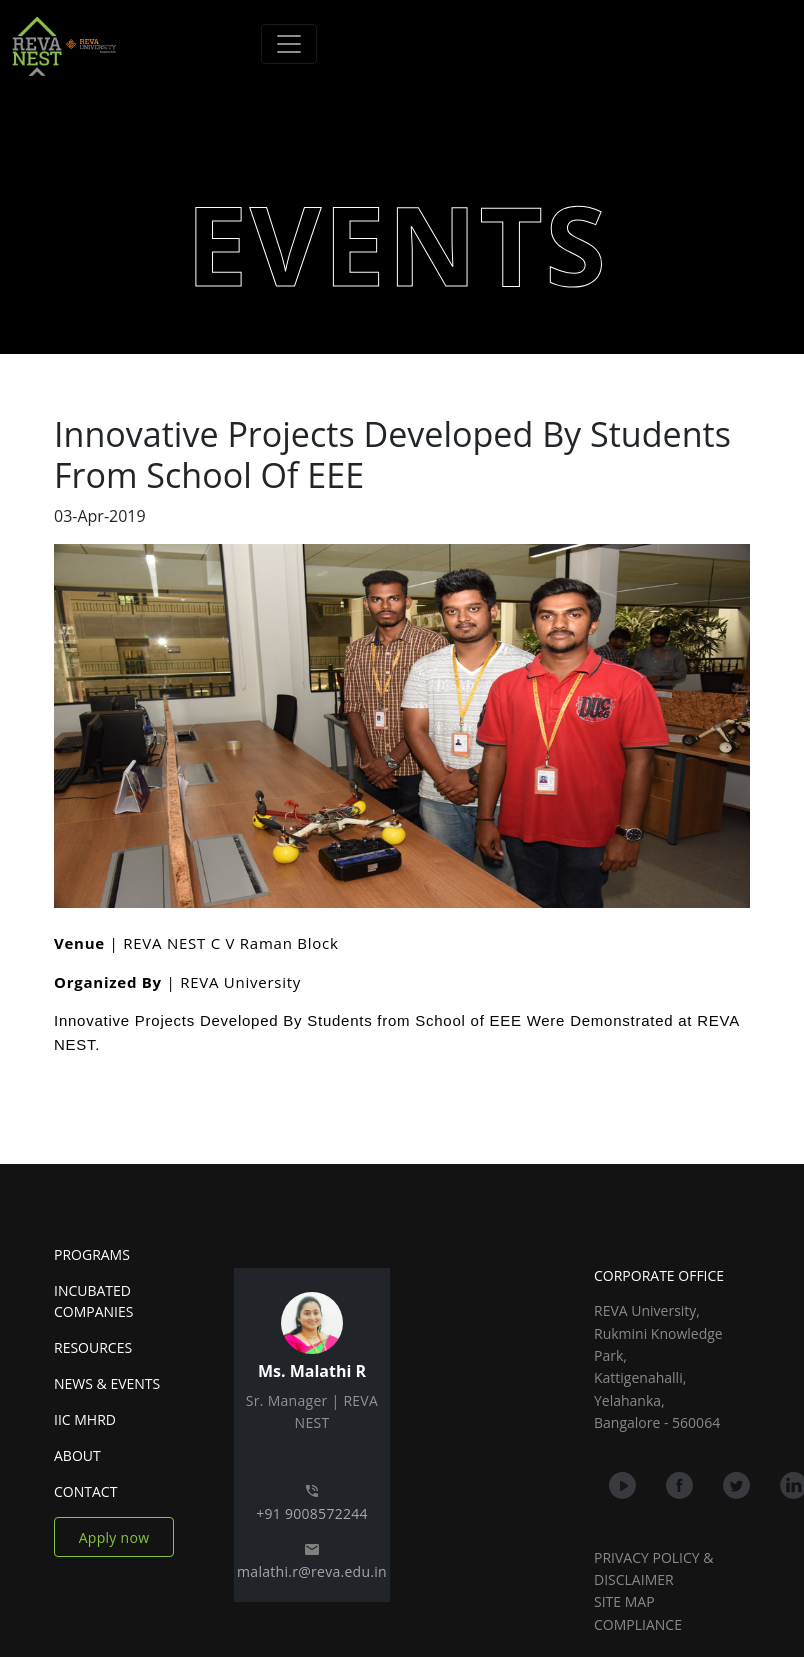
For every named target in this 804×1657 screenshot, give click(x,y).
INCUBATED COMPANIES (93, 1301)
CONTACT (85, 1491)
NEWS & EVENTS (107, 1383)
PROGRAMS (92, 1254)
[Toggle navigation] (289, 44)
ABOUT (77, 1455)
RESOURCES (93, 1347)
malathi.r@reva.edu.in (312, 1571)
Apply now (114, 1537)
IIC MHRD (85, 1419)
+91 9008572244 (312, 1513)
